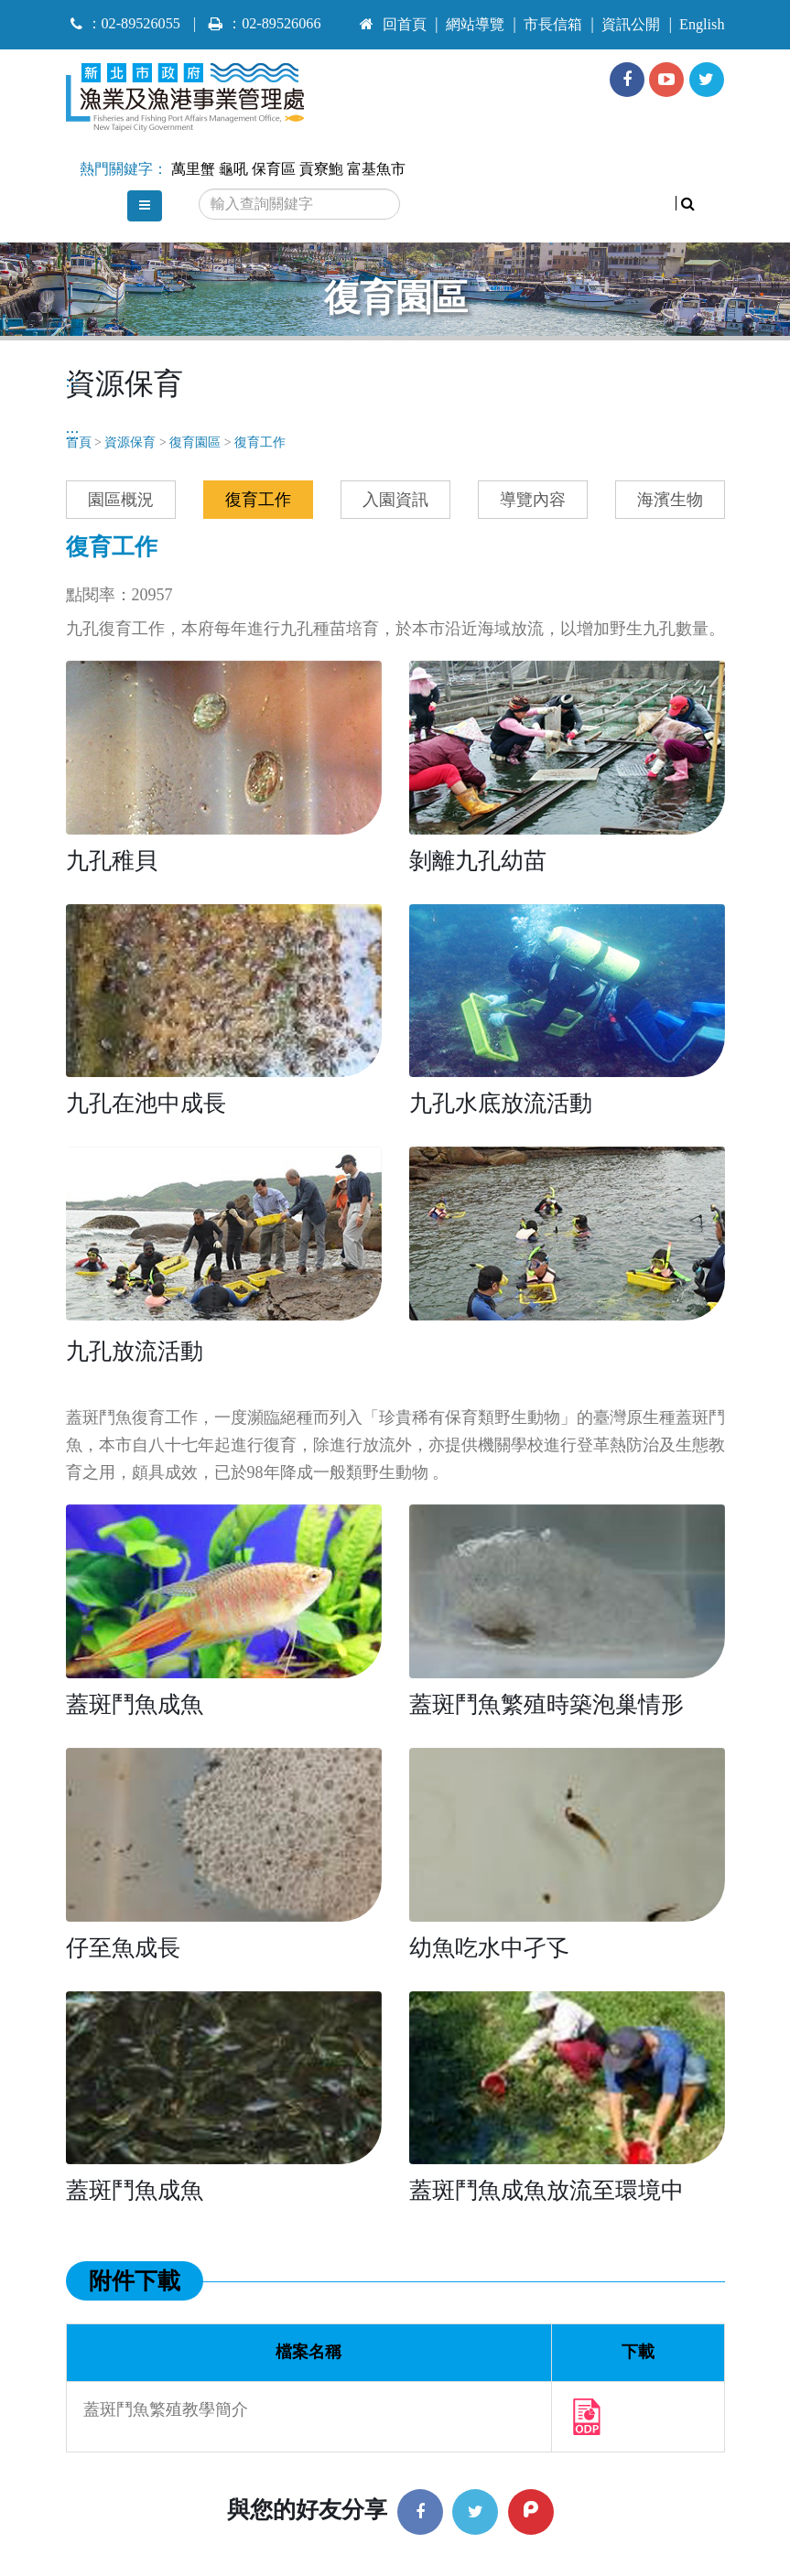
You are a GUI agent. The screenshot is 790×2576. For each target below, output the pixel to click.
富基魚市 (376, 169)
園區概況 (121, 499)
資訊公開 (630, 24)
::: (330, 16)
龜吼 (233, 169)
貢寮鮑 (321, 169)
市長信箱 (553, 24)
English (701, 24)
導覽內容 (533, 499)
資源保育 (130, 442)
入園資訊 (395, 499)
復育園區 (195, 442)
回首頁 (393, 24)
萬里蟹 (193, 169)
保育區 (274, 169)
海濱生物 (670, 499)
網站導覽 (475, 24)
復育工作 (260, 442)
